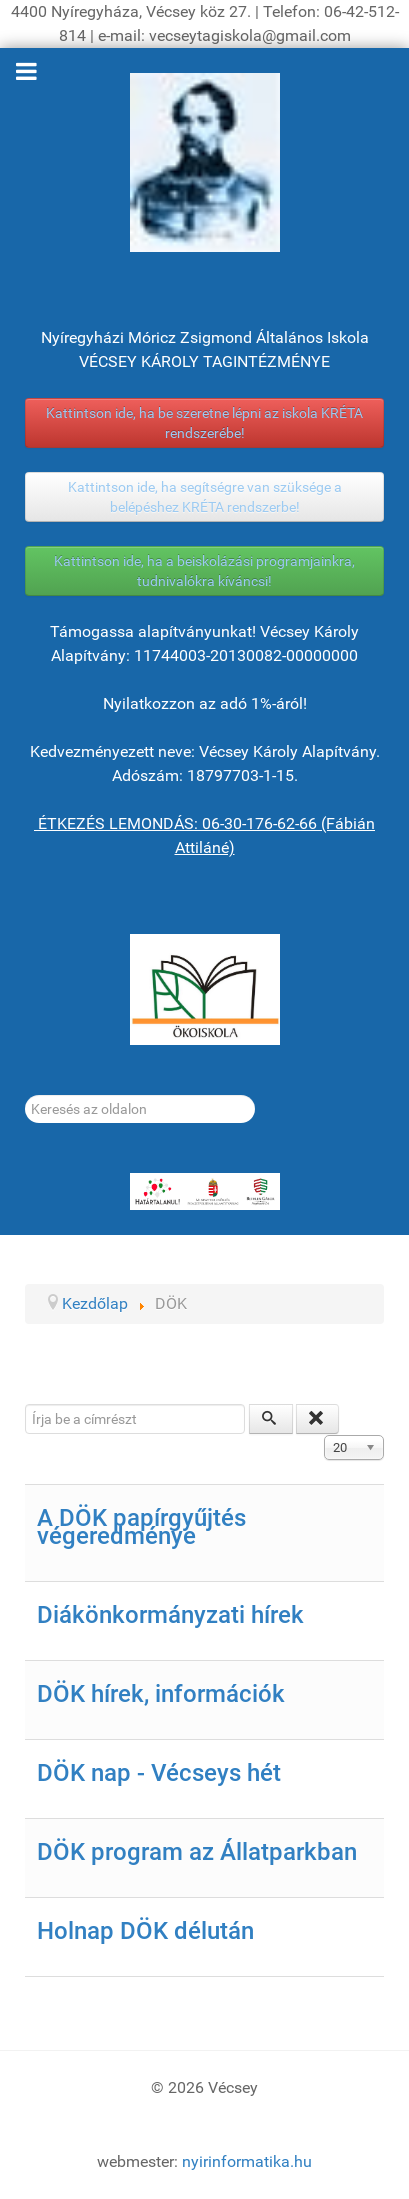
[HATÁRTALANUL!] (204, 1192)
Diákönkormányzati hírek (170, 1615)
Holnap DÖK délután (145, 1931)
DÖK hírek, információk (161, 1694)
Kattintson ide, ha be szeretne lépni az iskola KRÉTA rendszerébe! (204, 423)
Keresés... (25, 1095)
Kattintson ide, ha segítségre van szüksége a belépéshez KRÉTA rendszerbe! (205, 497)
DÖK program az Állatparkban (197, 1852)
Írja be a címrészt (25, 1404)
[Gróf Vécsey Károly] (204, 162)
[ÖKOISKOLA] (204, 989)
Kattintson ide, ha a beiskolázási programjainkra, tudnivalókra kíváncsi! (204, 571)
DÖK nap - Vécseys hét (159, 1773)
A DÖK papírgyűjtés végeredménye (141, 1527)
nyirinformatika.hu (247, 2161)
